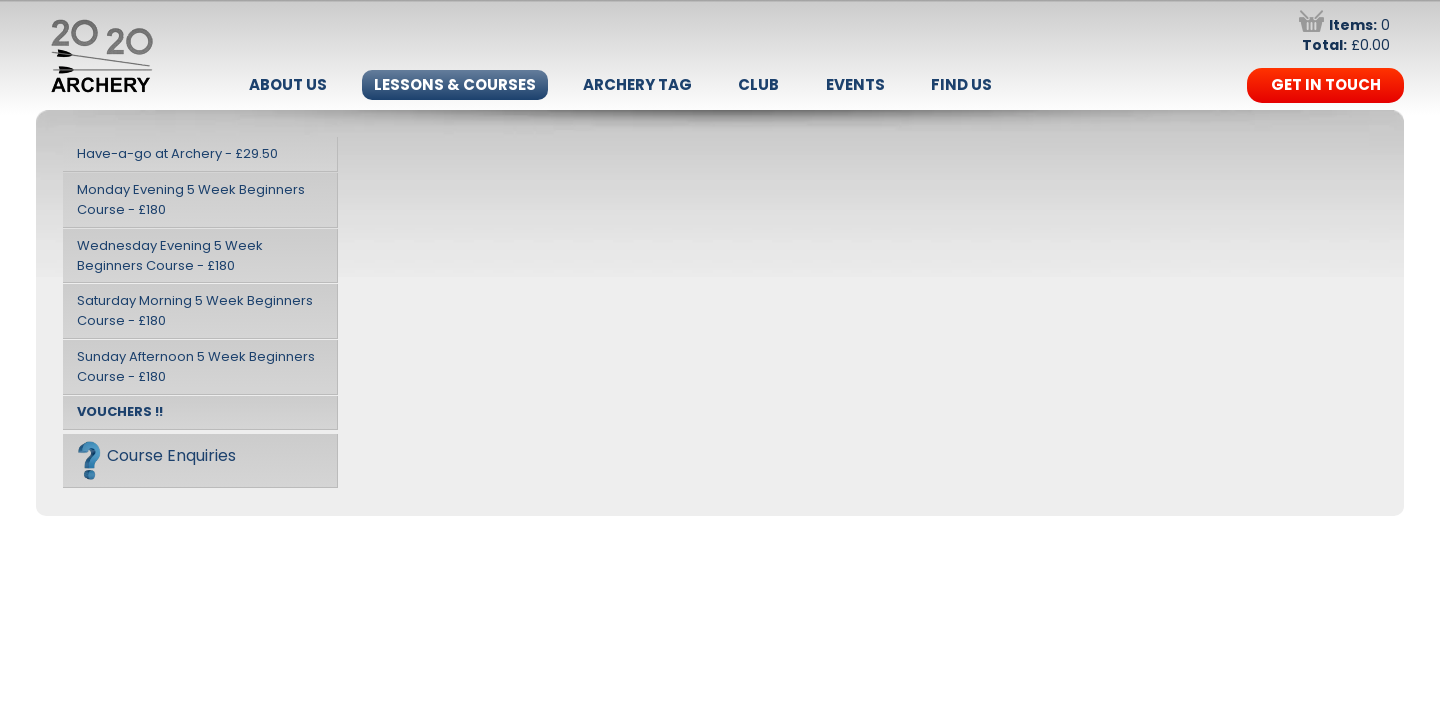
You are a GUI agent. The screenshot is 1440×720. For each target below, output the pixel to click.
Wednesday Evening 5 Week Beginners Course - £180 (170, 255)
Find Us (961, 84)
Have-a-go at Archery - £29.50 (177, 153)
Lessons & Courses (455, 84)
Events (855, 84)
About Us (288, 84)
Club (758, 84)
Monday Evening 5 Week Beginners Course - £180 (191, 199)
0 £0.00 (1344, 35)
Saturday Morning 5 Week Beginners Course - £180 (195, 310)
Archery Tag (637, 84)
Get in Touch (1326, 84)
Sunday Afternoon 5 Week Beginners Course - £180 (196, 366)
